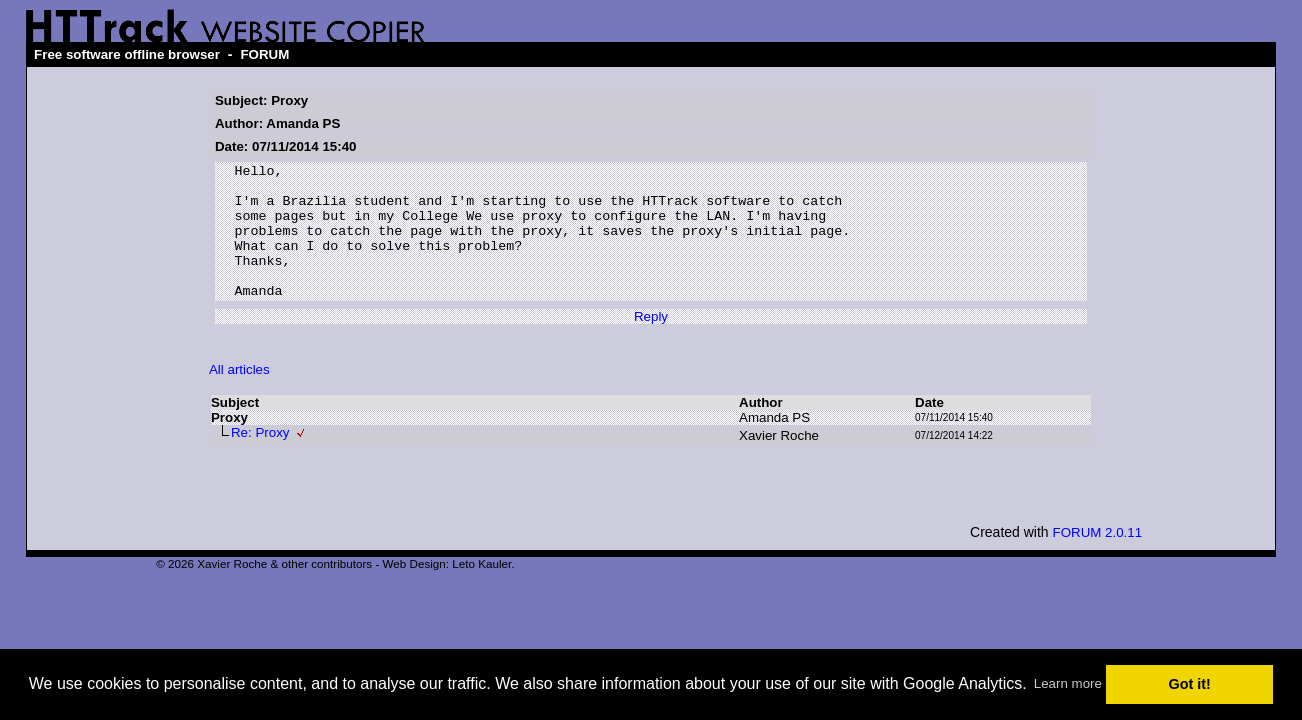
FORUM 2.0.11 (1098, 559)
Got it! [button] (1190, 684)
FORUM (264, 54)
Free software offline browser (127, 54)
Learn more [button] (1068, 683)
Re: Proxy (260, 459)
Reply (651, 343)
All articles (239, 396)
